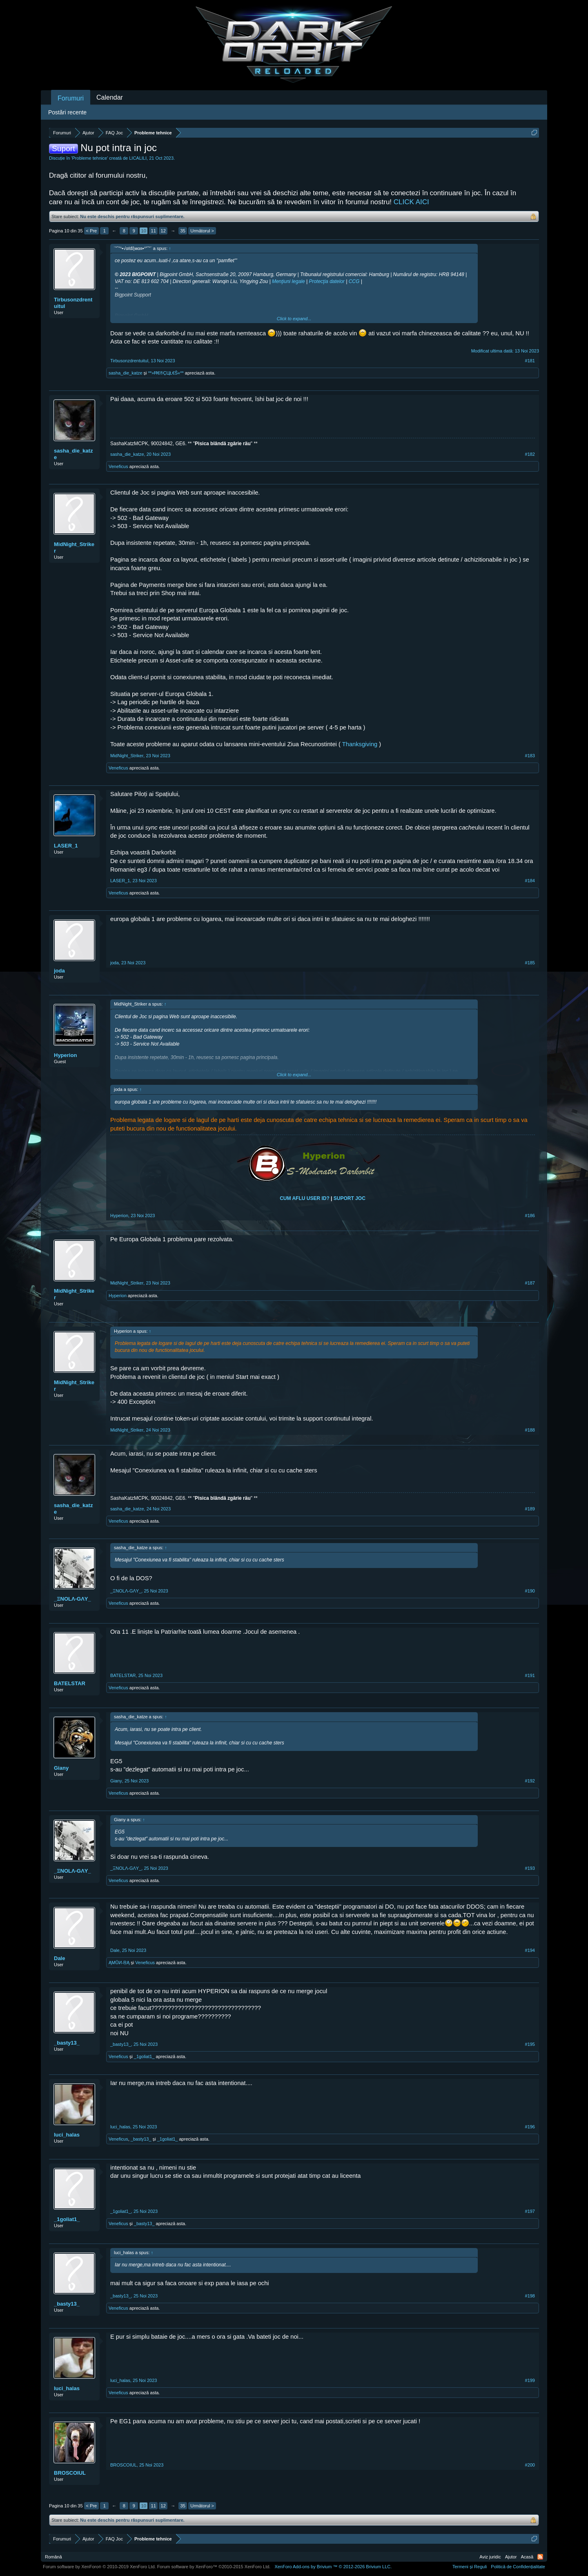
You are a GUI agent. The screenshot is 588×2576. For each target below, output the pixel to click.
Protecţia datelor (326, 281)
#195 (530, 2044)
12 (163, 230)
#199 (530, 2380)
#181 (530, 360)
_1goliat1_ (144, 2056)
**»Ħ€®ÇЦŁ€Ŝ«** (166, 372)
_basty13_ (67, 2043)
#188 (530, 1429)
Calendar (109, 97)
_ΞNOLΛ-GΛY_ (72, 1599)
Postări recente (67, 112)
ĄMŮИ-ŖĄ (119, 1962)
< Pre (91, 230)
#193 (530, 1868)
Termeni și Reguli (469, 2566)
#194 (530, 1950)
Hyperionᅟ (65, 1055)
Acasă (527, 2556)
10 (143, 230)
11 (153, 230)
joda (59, 971)
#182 (530, 454)
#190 (530, 1590)
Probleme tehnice (89, 158)
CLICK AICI (411, 202)
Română (53, 2556)
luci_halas (67, 2135)
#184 (530, 880)
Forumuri (71, 98)
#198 (530, 2295)
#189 (530, 1508)
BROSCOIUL (70, 2473)
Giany (61, 1768)
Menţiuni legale (288, 281)
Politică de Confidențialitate (518, 2566)
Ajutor (511, 2556)
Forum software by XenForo (99, 2566)
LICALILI (138, 158)
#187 (530, 1282)
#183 (530, 755)
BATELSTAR (69, 1683)
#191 (530, 1675)
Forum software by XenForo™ (214, 2566)
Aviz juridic (490, 2556)
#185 (530, 962)
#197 (530, 2211)
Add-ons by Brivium (333, 2566)
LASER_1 (66, 846)
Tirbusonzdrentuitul (73, 303)
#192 (530, 1780)
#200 (530, 2464)
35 (182, 230)
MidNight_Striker (74, 547)
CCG (354, 281)
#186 (530, 1215)
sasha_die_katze (126, 372)
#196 (530, 2126)
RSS (540, 2557)
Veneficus (118, 466)
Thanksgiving (360, 744)
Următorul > (202, 230)
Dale (59, 1958)
